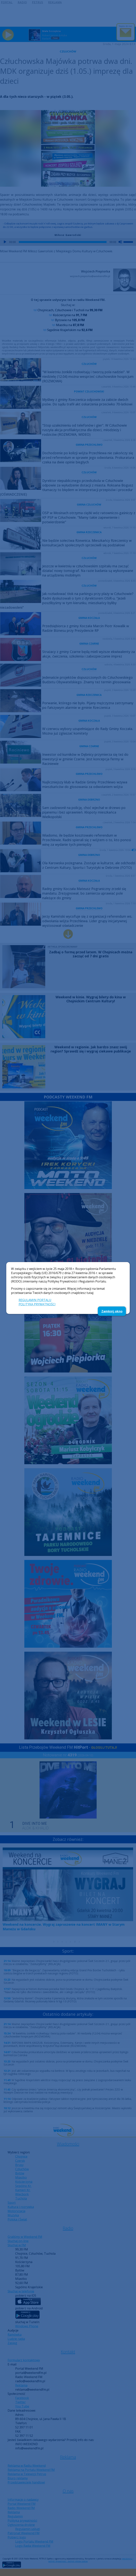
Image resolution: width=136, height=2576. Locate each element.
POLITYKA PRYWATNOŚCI (37, 1304)
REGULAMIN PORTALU (35, 1300)
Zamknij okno (111, 1311)
